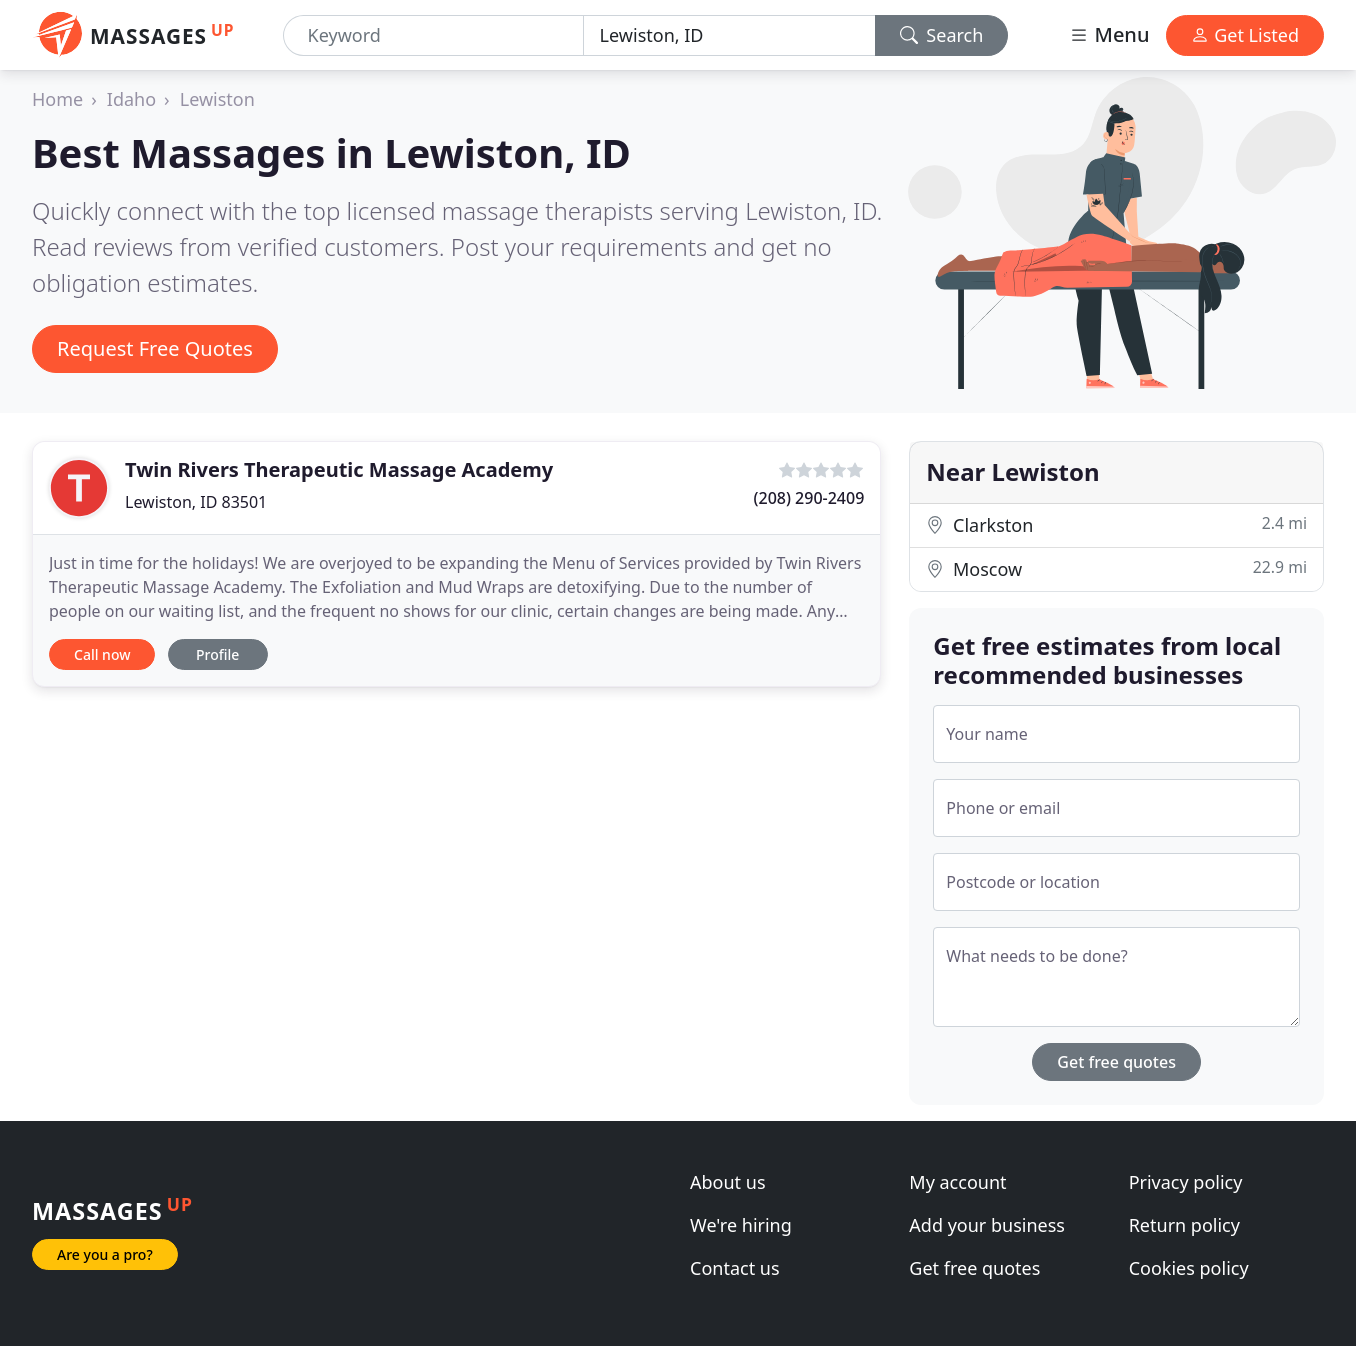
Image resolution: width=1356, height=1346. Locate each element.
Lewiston (217, 99)
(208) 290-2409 (809, 498)
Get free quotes (1116, 1062)
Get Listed (1245, 35)
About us (728, 1182)
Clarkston (1116, 524)
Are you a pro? (105, 1254)
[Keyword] (433, 35)
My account (957, 1182)
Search (942, 35)
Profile (217, 654)
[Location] (729, 35)
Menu (1109, 34)
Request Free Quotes (155, 348)
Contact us (735, 1268)
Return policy (1184, 1225)
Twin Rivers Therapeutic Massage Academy (339, 469)
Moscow (1116, 568)
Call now (102, 654)
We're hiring (741, 1225)
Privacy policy (1186, 1182)
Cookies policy (1189, 1268)
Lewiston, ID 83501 (196, 502)
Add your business (987, 1225)
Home (57, 99)
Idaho (131, 99)
